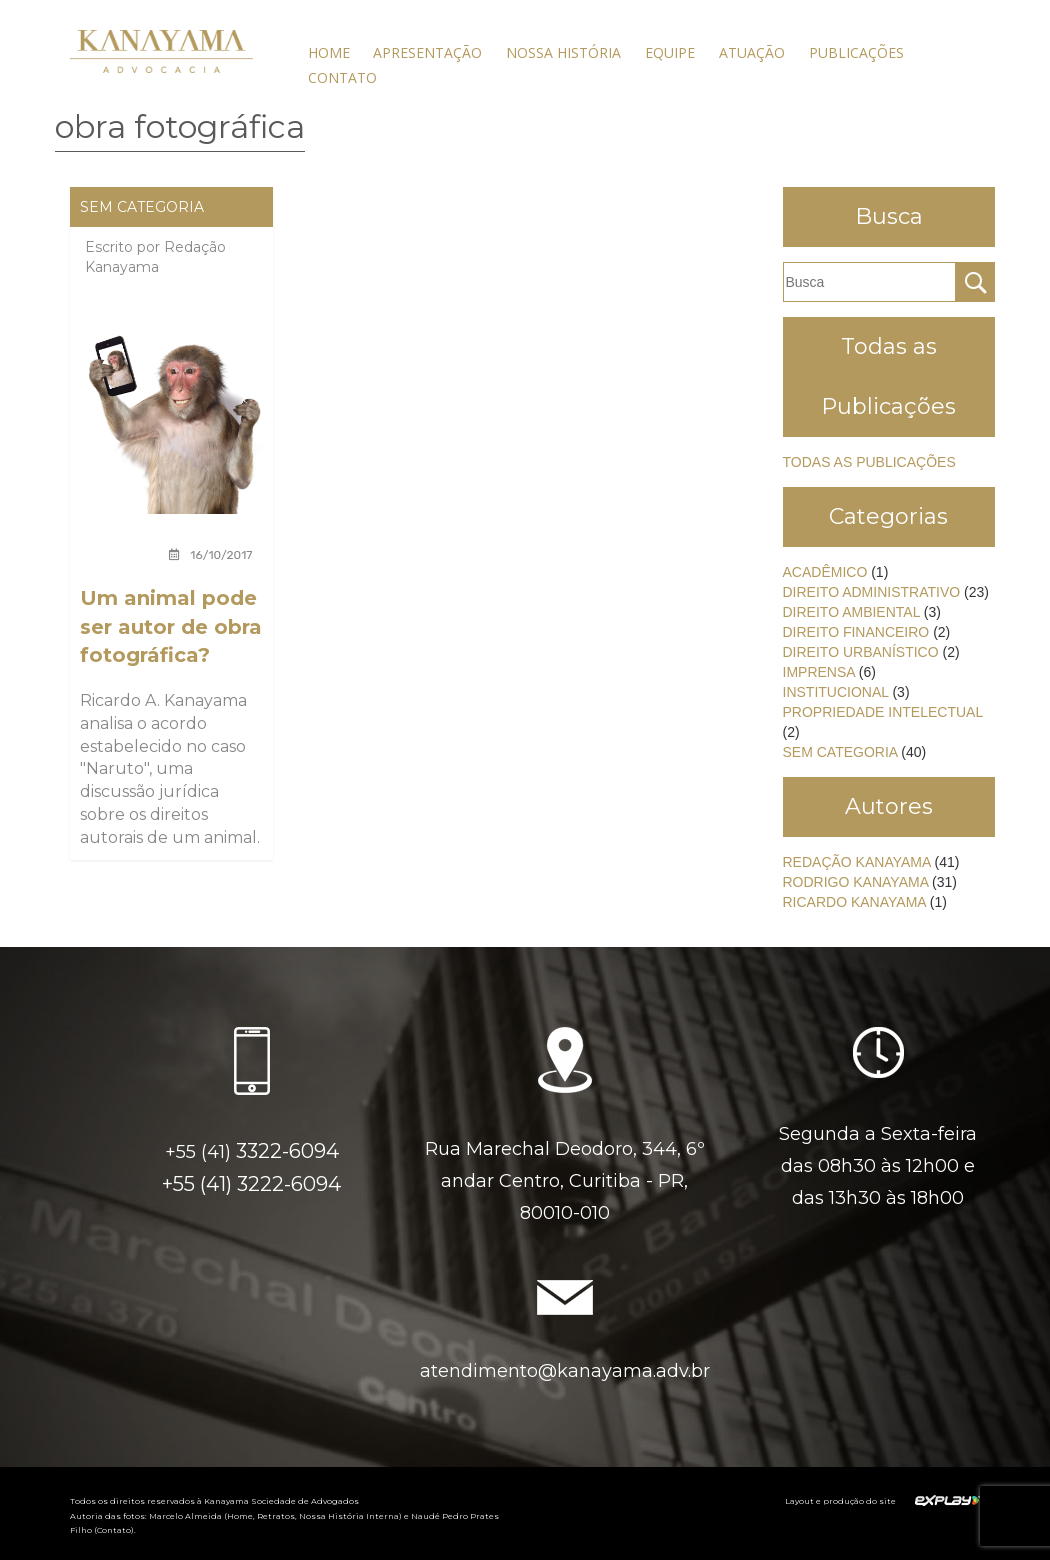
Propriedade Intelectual (883, 712)
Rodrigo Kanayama (856, 882)
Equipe (670, 52)
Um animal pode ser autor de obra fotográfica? (171, 626)
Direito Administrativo (872, 592)
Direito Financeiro (856, 632)
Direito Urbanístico (861, 652)
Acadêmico (825, 572)
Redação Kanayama (857, 862)
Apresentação (427, 52)
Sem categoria (142, 207)
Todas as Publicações (869, 462)
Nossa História (563, 52)
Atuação (752, 52)
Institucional (836, 692)
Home (329, 52)
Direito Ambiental (851, 612)
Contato (342, 77)
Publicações (856, 52)
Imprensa (819, 672)
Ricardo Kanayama (854, 902)
